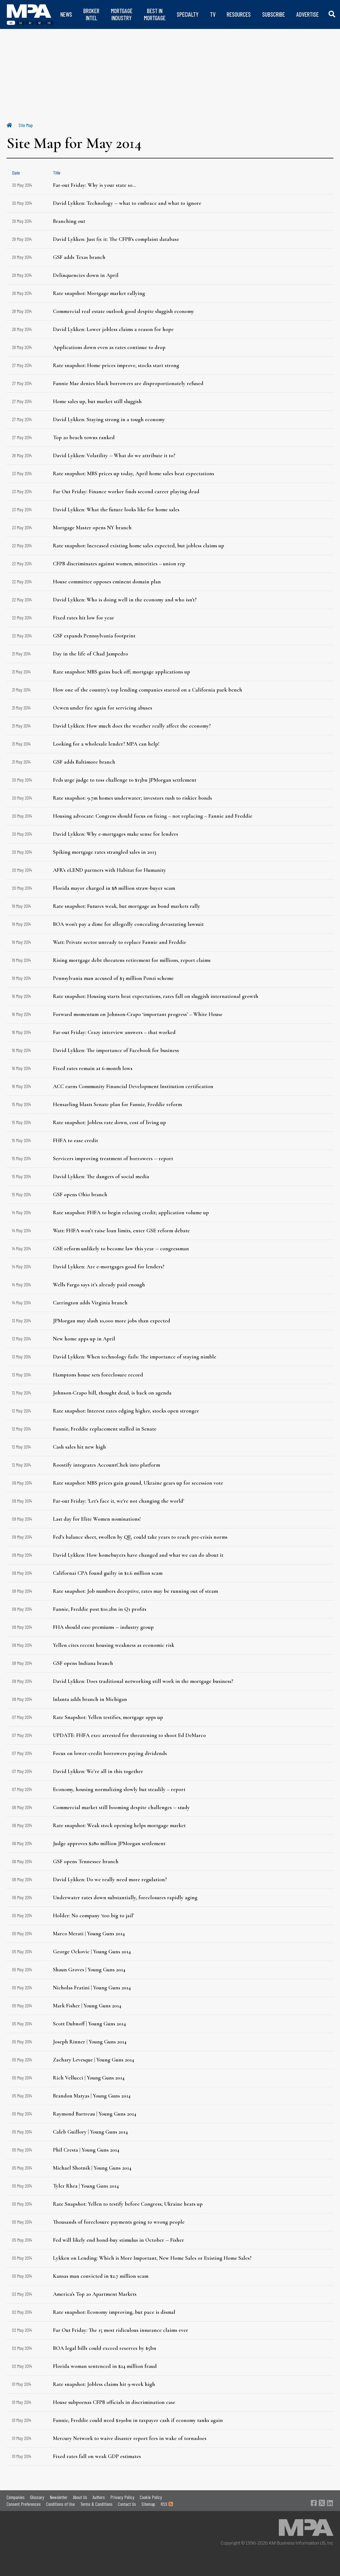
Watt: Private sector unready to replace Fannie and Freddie (119, 942)
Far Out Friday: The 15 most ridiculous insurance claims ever (120, 2330)
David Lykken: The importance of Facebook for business (116, 1050)
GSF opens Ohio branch (80, 1194)
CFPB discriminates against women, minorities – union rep (119, 563)
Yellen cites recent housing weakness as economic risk (113, 1645)
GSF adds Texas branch (79, 257)
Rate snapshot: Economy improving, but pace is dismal (114, 2312)
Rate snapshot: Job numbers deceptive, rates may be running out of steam (135, 1591)
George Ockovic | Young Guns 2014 (92, 1951)
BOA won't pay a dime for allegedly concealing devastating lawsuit (128, 924)
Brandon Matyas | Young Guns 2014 (92, 2096)
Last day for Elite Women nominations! (97, 1519)
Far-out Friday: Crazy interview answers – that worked (114, 1032)
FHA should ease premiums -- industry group (103, 1627)
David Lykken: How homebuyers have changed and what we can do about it (138, 1555)
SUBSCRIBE (273, 14)
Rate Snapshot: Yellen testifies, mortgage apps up (108, 1717)
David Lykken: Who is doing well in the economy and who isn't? (125, 599)
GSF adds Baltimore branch (84, 762)
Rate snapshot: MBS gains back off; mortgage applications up (121, 672)
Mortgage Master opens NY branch (92, 527)
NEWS (66, 14)
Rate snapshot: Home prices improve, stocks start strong (116, 365)
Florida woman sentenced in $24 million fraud (105, 2366)
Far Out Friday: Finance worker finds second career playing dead (126, 491)
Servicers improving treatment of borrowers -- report (113, 1158)
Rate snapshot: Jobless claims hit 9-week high (104, 2384)
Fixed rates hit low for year (83, 618)
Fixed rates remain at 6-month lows (92, 1068)
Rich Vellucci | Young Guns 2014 (89, 2078)
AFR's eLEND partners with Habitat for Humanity (109, 870)
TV (212, 14)
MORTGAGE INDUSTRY (121, 14)
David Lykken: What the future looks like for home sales (116, 509)
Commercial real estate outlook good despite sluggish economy (123, 311)
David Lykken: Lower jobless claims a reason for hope (113, 329)
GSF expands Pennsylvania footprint (94, 636)
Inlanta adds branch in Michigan (90, 1699)
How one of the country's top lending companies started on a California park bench (147, 690)
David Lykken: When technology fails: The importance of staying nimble (134, 1357)
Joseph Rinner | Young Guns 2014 (89, 2042)
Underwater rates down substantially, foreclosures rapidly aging (125, 1897)
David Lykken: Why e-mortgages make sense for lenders (115, 834)
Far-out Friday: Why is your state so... (94, 185)
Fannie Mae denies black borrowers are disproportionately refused (128, 383)
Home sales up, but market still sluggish (97, 401)
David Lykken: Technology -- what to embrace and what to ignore (127, 203)
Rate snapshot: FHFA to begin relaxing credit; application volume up (131, 1212)
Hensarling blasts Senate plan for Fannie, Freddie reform (117, 1104)
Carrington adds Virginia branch (90, 1302)
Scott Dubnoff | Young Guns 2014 (89, 2023)
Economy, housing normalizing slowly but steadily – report (119, 1789)
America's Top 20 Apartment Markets (95, 2294)
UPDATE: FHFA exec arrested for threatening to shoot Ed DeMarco (129, 1735)
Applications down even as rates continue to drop (109, 347)
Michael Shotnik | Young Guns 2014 (92, 2168)
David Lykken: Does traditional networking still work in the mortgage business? (143, 1681)
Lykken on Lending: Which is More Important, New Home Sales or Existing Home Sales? (152, 2258)
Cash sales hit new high (79, 1447)
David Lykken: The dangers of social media (101, 1176)
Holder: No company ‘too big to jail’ (93, 1915)
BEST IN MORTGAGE (154, 14)
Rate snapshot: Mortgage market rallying (99, 293)
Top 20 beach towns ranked (84, 437)
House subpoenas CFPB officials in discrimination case (114, 2402)
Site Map (26, 125)
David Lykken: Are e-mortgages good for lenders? (108, 1266)
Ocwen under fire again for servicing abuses (102, 708)
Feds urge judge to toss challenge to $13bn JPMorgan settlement (124, 780)
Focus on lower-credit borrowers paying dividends (110, 1753)
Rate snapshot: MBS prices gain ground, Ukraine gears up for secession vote (138, 1483)
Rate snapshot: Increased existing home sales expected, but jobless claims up (138, 545)
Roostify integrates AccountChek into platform (106, 1465)
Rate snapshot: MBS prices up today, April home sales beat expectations (133, 473)
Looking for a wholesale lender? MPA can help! (106, 744)
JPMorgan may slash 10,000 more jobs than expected (111, 1320)
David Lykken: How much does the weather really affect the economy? (132, 726)
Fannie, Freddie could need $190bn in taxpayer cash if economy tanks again (138, 2420)
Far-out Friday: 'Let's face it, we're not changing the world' (118, 1501)
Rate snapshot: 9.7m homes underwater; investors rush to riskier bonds (132, 798)
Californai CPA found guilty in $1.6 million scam (107, 1573)
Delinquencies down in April (86, 275)
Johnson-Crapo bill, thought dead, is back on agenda (112, 1393)
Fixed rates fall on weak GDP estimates (97, 2456)
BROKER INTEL (91, 14)
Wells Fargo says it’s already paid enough (99, 1284)
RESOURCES (239, 14)
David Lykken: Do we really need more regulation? (110, 1879)
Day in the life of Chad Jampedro (90, 654)
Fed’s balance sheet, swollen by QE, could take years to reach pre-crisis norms (140, 1537)
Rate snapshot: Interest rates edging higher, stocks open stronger (126, 1411)
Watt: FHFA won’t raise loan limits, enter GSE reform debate (121, 1230)
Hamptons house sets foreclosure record (98, 1375)
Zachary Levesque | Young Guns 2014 (93, 2060)
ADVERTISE (307, 14)
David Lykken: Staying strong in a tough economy (109, 419)
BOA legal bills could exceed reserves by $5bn (104, 2348)
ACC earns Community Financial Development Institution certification (133, 1086)
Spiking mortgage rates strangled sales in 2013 (104, 852)
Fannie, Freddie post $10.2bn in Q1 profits (99, 1609)
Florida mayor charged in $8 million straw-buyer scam (114, 888)
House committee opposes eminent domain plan (107, 581)
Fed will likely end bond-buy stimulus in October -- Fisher (118, 2240)
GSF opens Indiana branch (83, 1663)
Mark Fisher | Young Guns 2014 (87, 2005)
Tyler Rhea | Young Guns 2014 (86, 2186)
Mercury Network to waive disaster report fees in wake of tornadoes (129, 2438)
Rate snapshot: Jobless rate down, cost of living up (109, 1122)
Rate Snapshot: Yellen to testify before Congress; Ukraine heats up (128, 2204)
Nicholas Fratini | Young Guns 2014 (92, 1987)
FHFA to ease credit (75, 1140)
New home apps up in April (84, 1339)
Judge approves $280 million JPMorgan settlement (109, 1843)
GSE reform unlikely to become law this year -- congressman (121, 1248)
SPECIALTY (188, 14)
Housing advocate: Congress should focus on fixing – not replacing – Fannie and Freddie (152, 816)
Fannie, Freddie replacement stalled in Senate (104, 1429)
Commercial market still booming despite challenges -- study (121, 1807)
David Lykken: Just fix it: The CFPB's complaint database (116, 239)
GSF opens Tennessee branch (86, 1861)
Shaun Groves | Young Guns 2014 (89, 1969)
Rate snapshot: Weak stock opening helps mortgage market (119, 1825)
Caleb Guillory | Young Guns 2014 (90, 2132)
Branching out (69, 221)
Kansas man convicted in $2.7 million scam (100, 2276)
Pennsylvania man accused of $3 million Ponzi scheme (113, 978)
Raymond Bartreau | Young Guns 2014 (94, 2114)
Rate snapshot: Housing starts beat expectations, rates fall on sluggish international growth (155, 996)
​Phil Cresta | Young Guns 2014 (86, 2150)
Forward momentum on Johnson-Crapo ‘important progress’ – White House (138, 1014)
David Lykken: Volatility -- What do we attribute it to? (114, 455)
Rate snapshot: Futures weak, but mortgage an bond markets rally (126, 906)
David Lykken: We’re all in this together (98, 1771)
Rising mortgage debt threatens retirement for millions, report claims (132, 960)
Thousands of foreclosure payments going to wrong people (119, 2222)
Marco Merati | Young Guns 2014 (89, 1933)
